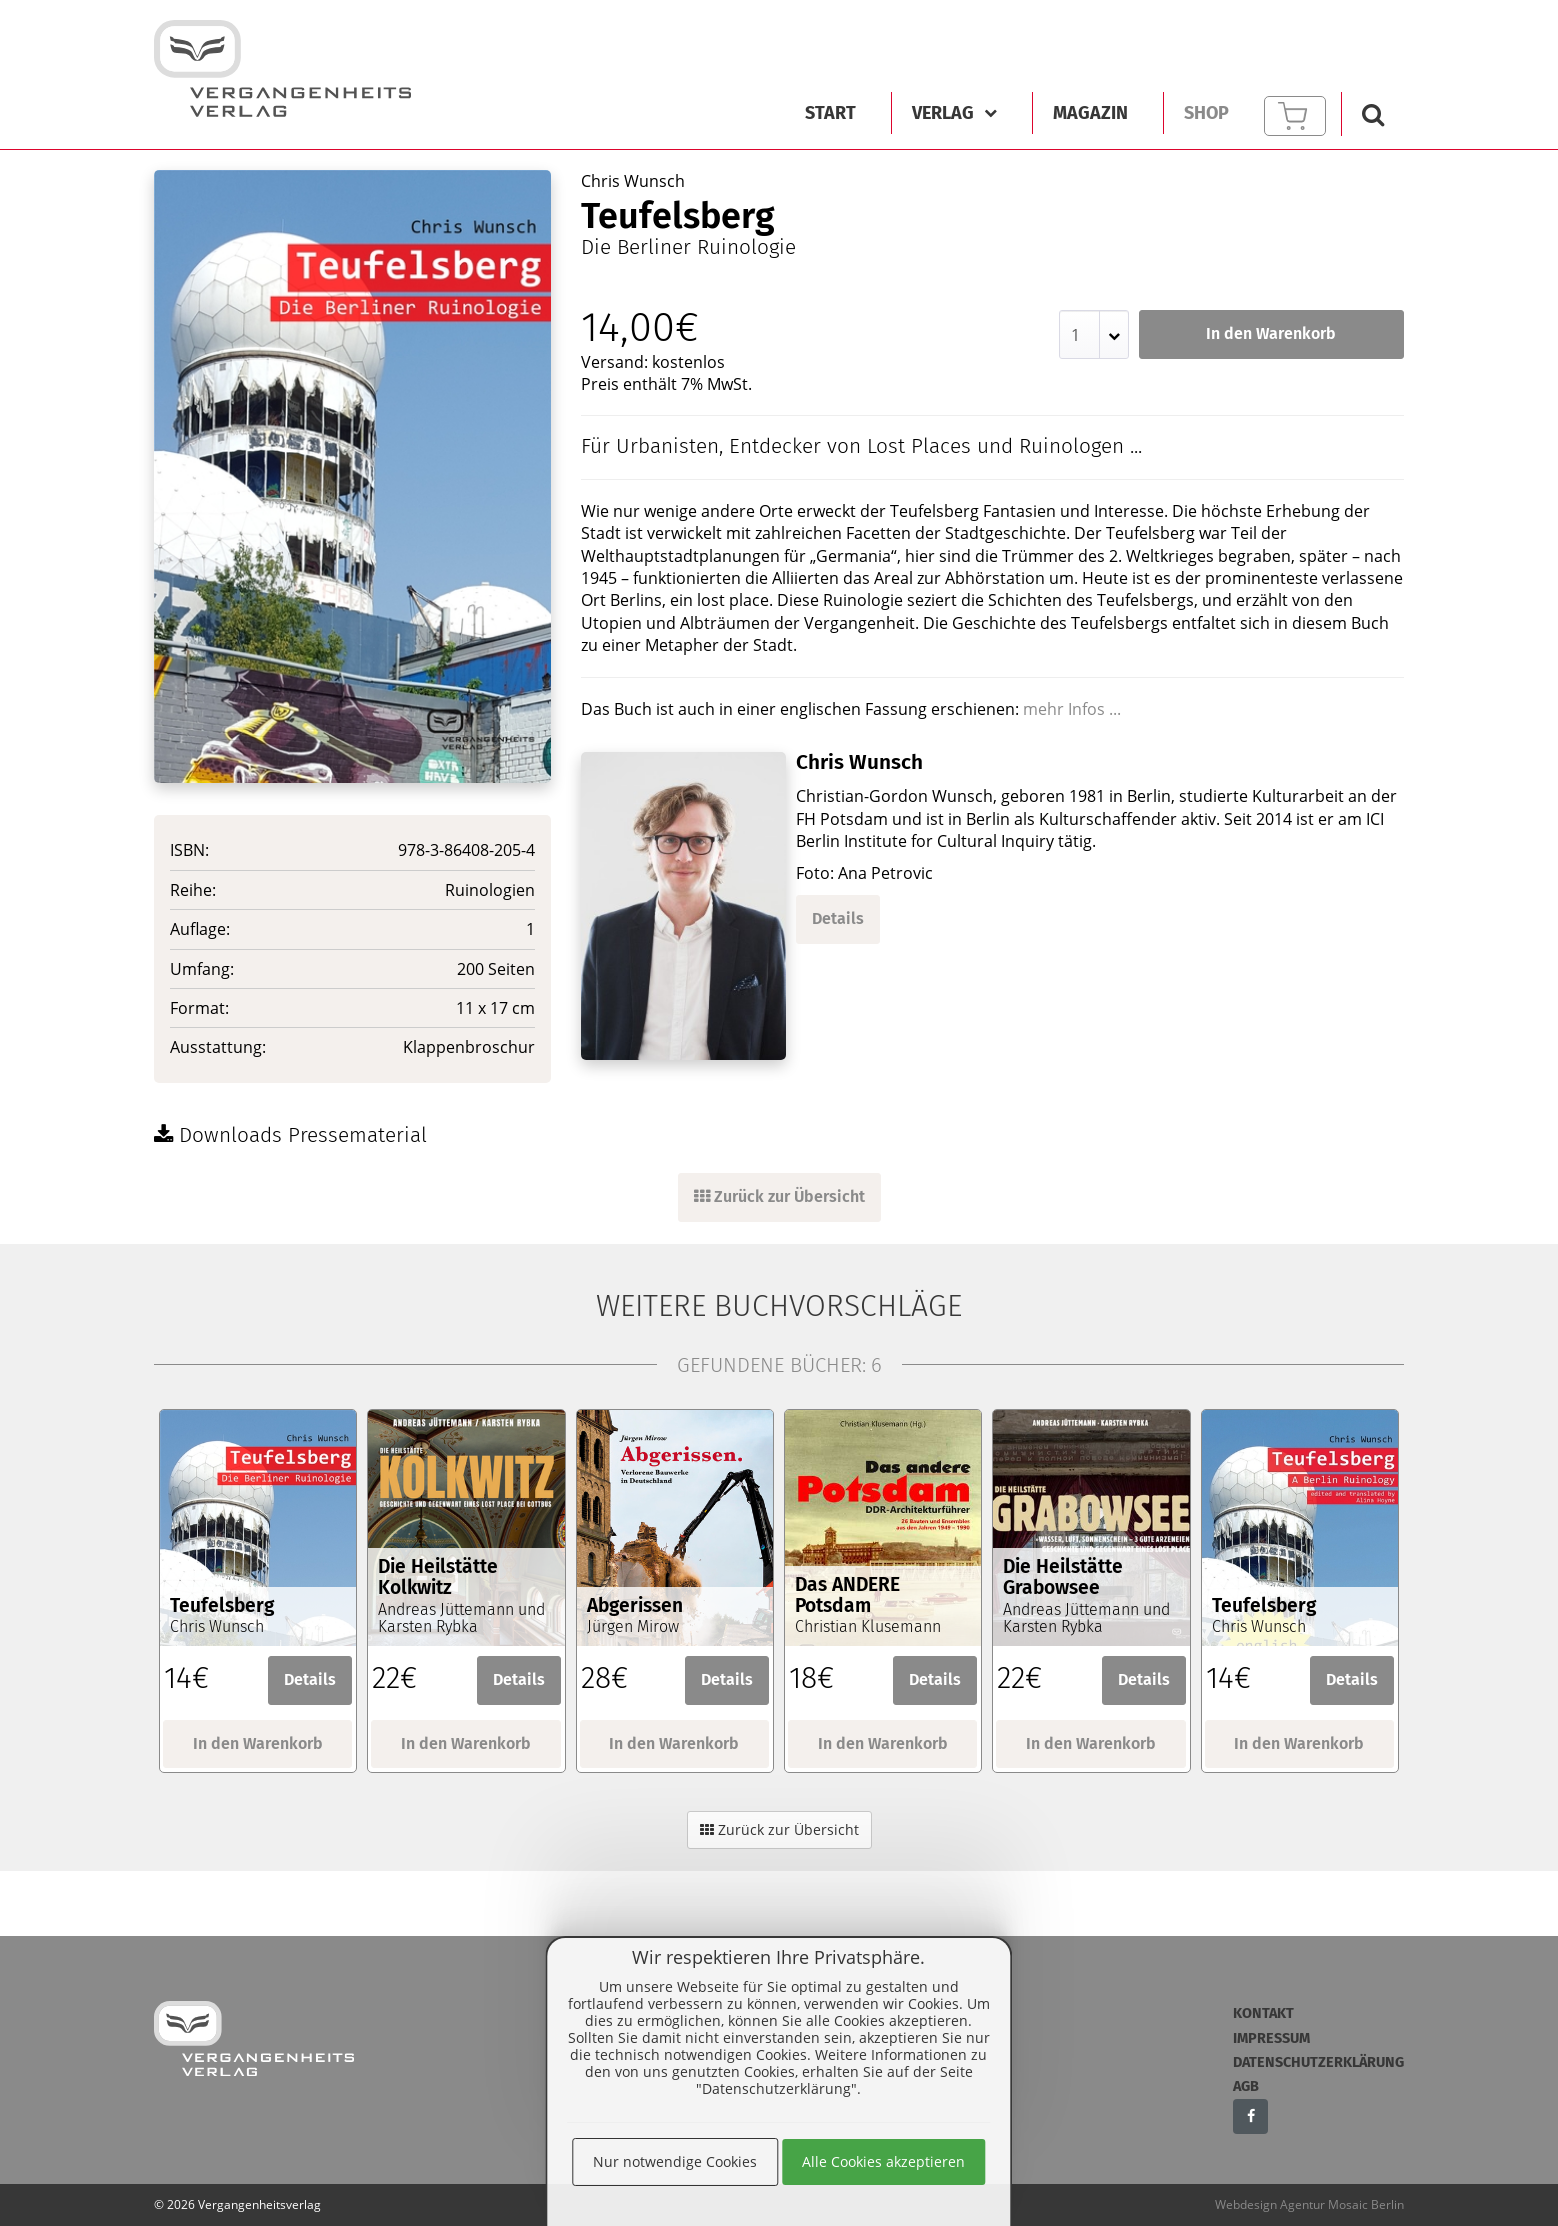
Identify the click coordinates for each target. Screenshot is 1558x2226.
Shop (1206, 113)
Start (830, 113)
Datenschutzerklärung (1318, 2062)
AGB (1246, 2086)
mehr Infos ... (1072, 709)
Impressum (1271, 2038)
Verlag (954, 113)
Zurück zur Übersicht (779, 1196)
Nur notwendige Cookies (675, 2161)
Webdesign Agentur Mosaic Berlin (1309, 2204)
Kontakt (1263, 2013)
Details (838, 918)
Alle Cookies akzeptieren (883, 2161)
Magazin (1090, 113)
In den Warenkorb (1271, 333)
